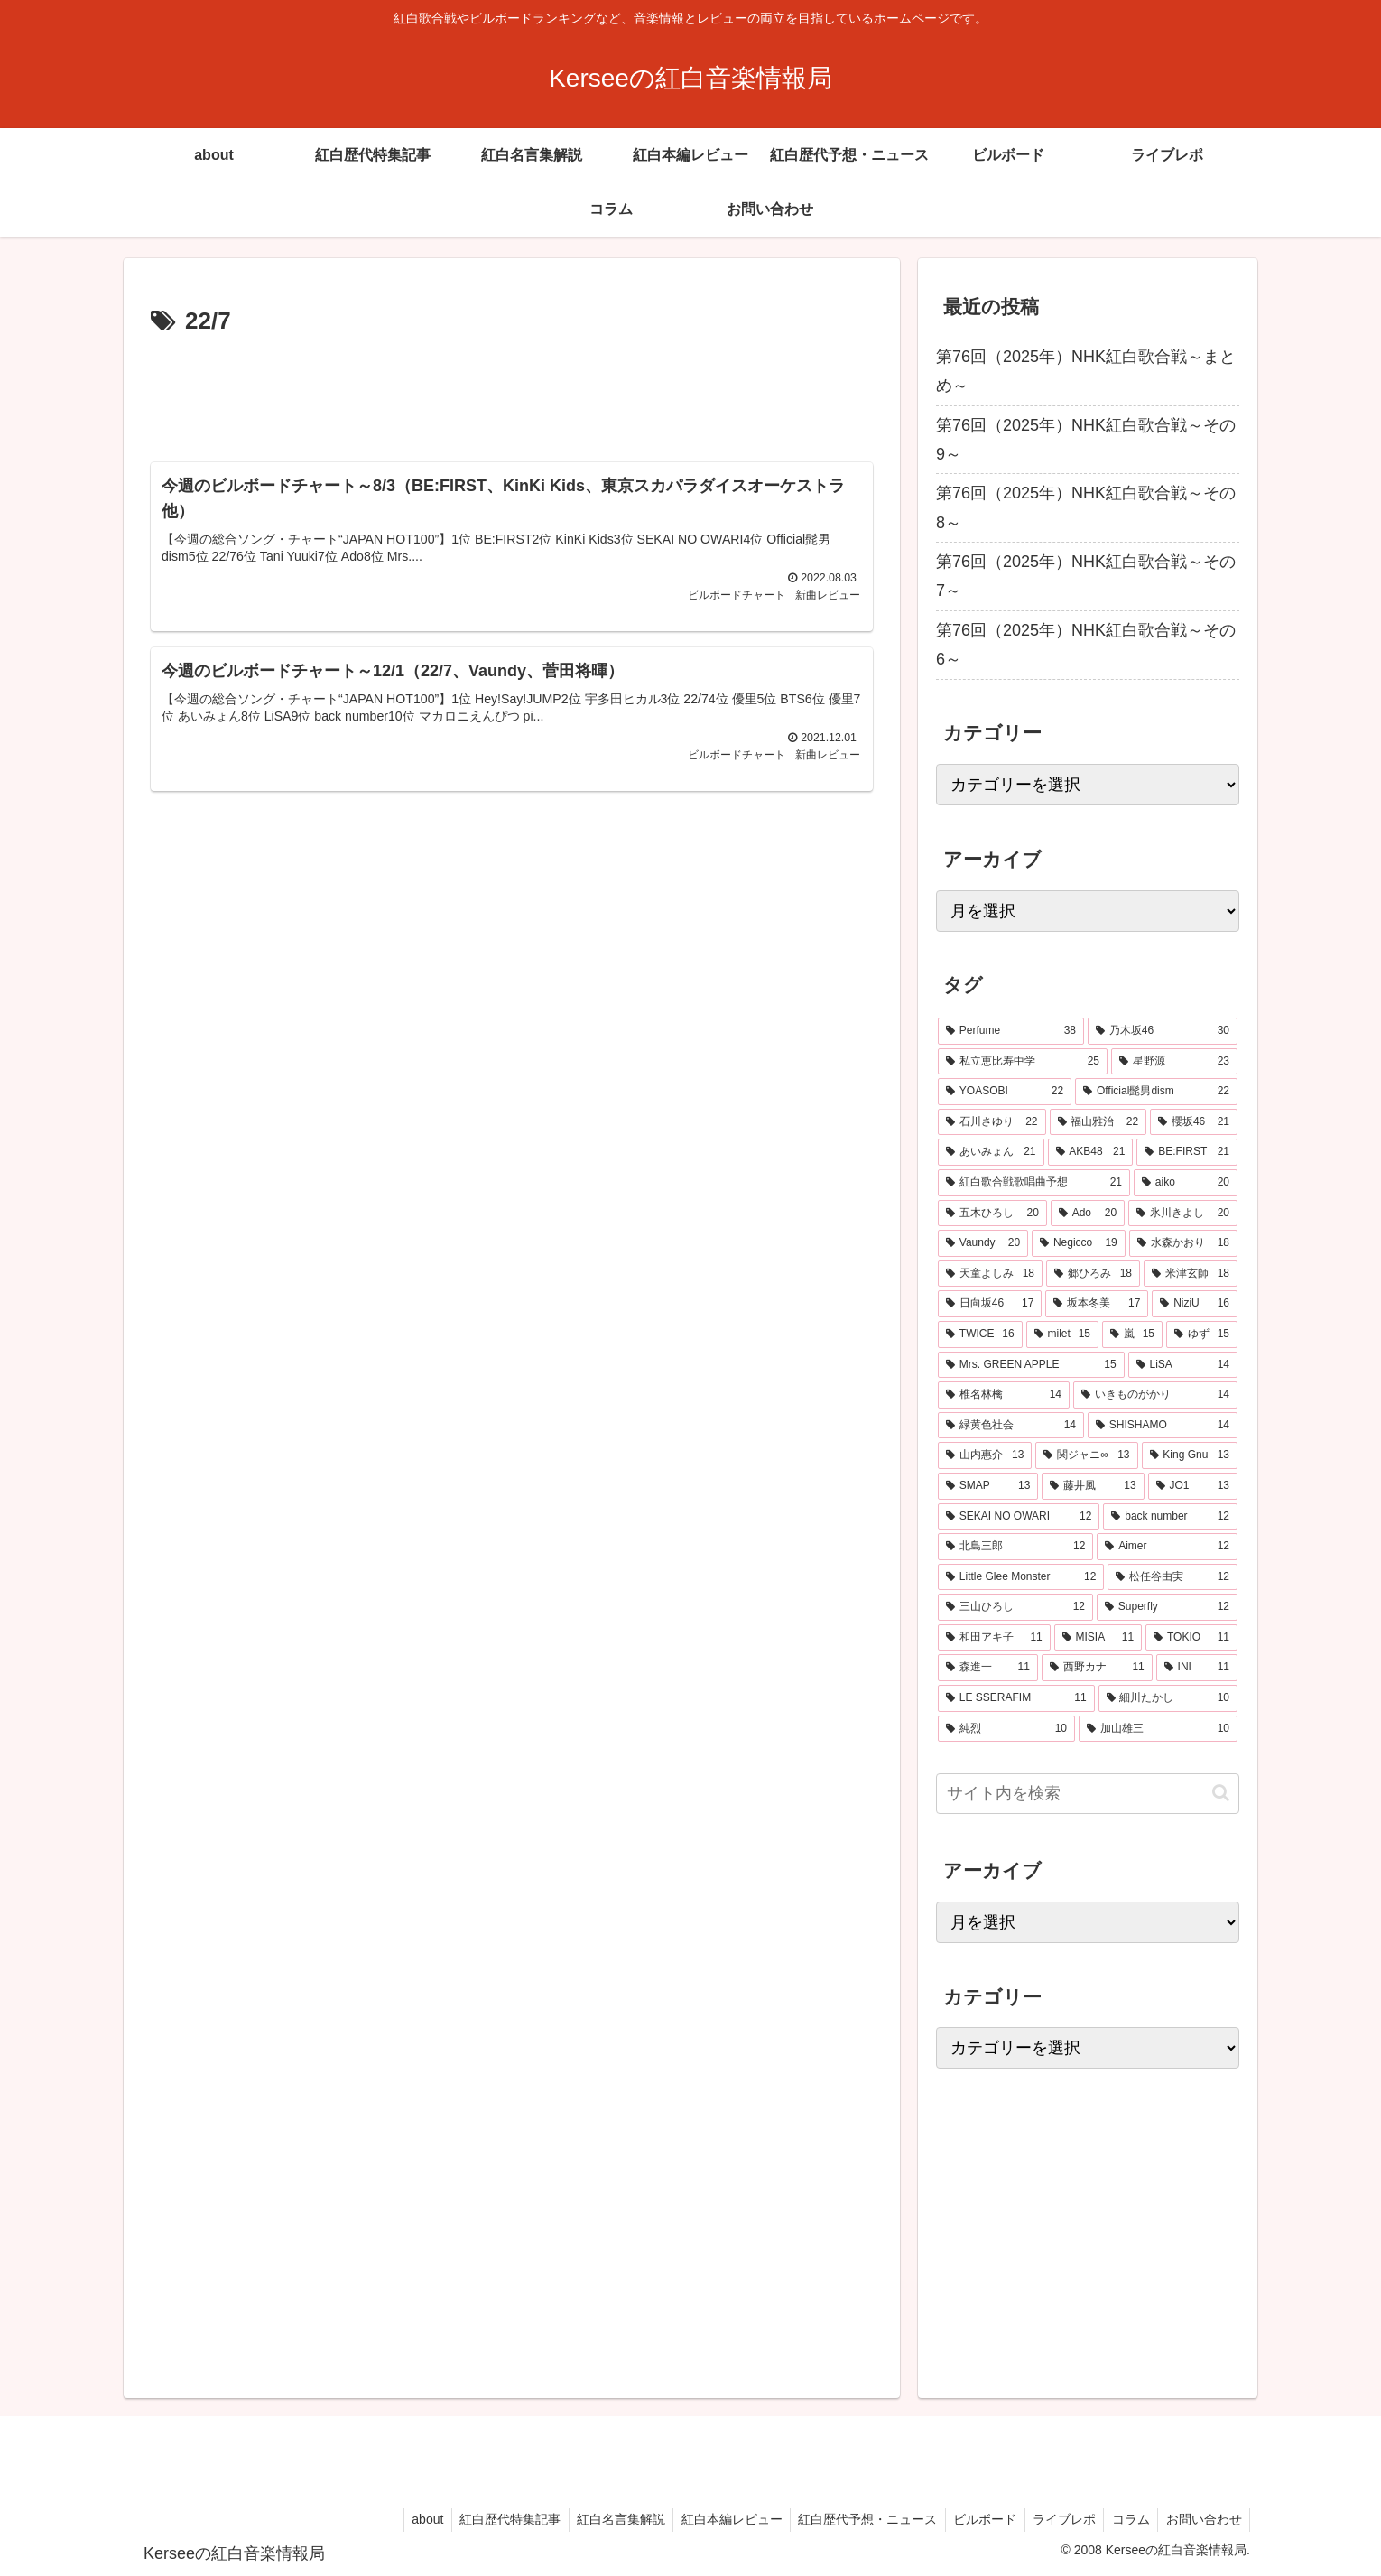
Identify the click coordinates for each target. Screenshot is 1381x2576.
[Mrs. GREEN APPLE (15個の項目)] (1031, 1365)
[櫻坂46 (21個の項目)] (1193, 1122)
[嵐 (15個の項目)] (1132, 1334)
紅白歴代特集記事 (488, 2519)
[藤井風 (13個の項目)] (1093, 1486)
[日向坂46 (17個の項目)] (990, 1303)
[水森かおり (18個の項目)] (1183, 1243)
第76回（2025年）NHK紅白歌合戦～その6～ (1086, 644)
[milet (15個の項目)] (1062, 1334)
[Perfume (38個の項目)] (1011, 1031)
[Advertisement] (512, 391)
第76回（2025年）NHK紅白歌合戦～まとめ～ (1086, 371)
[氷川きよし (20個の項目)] (1182, 1213)
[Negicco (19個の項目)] (1079, 1243)
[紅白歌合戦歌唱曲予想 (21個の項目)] (1034, 1182)
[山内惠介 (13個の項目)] (985, 1455)
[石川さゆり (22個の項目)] (992, 1122)
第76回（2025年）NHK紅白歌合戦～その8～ (1086, 507)
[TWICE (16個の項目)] (980, 1334)
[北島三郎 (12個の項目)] (1015, 1546)
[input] (1087, 1793)
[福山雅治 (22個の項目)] (1098, 1122)
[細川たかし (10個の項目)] (1167, 1698)
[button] (1221, 1792)
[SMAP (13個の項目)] (988, 1486)
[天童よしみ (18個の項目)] (990, 1274)
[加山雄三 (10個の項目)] (1158, 1729)
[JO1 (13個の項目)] (1192, 1486)
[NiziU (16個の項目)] (1194, 1303)
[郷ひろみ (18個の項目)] (1093, 1274)
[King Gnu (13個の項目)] (1190, 1455)
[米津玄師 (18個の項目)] (1190, 1274)
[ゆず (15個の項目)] (1201, 1334)
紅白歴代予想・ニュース (854, 2519)
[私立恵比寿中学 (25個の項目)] (1023, 1061)
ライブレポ (1057, 2519)
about (403, 2519)
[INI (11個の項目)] (1196, 1667)
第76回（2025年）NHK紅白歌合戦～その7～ (1086, 576)
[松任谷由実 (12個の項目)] (1172, 1577)
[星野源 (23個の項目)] (1174, 1061)
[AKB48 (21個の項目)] (1091, 1152)
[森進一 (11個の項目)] (988, 1667)
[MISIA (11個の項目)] (1098, 1637)
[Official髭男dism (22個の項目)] (1156, 1091)
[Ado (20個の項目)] (1088, 1213)
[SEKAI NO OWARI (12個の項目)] (1018, 1516)
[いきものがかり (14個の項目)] (1155, 1395)
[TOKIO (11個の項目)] (1191, 1637)
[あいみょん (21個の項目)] (991, 1152)
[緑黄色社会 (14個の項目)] (1011, 1425)
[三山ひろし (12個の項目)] (1015, 1607)
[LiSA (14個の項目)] (1182, 1365)
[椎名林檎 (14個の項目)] (1004, 1395)
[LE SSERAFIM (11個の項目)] (1016, 1698)
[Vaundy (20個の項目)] (983, 1243)
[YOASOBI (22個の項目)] (1004, 1091)
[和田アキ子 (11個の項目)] (994, 1637)
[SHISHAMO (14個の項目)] (1162, 1425)
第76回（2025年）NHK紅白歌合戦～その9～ (1086, 439)
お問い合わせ (1202, 2519)
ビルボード (974, 2519)
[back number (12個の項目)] (1170, 1516)
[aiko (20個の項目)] (1185, 1182)
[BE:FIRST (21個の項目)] (1186, 1152)
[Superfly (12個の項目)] (1167, 1607)
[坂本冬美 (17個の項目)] (1096, 1303)
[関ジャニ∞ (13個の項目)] (1086, 1455)
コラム (1126, 2519)
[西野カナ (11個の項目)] (1097, 1667)
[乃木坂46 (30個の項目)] (1162, 1031)
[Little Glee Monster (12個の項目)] (1021, 1577)
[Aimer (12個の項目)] (1167, 1546)
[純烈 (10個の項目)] (1006, 1729)
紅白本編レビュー (715, 2519)
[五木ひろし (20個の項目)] (992, 1213)
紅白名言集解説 (602, 2519)
